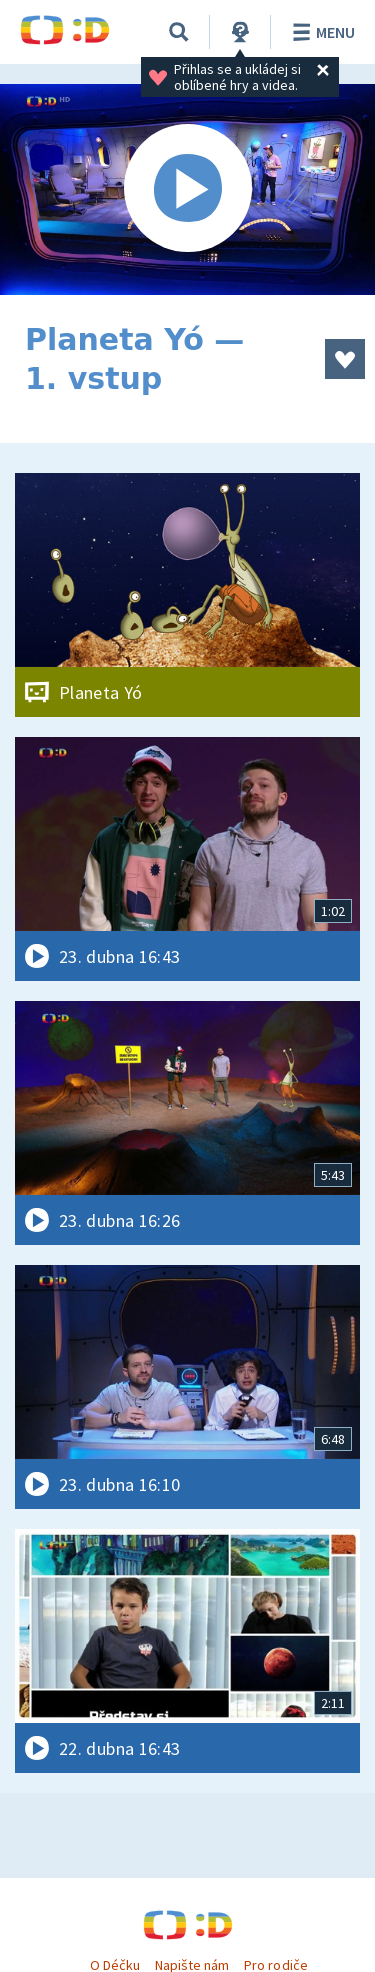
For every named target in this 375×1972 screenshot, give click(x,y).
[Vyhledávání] (179, 32)
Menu (320, 32)
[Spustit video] (187, 189)
